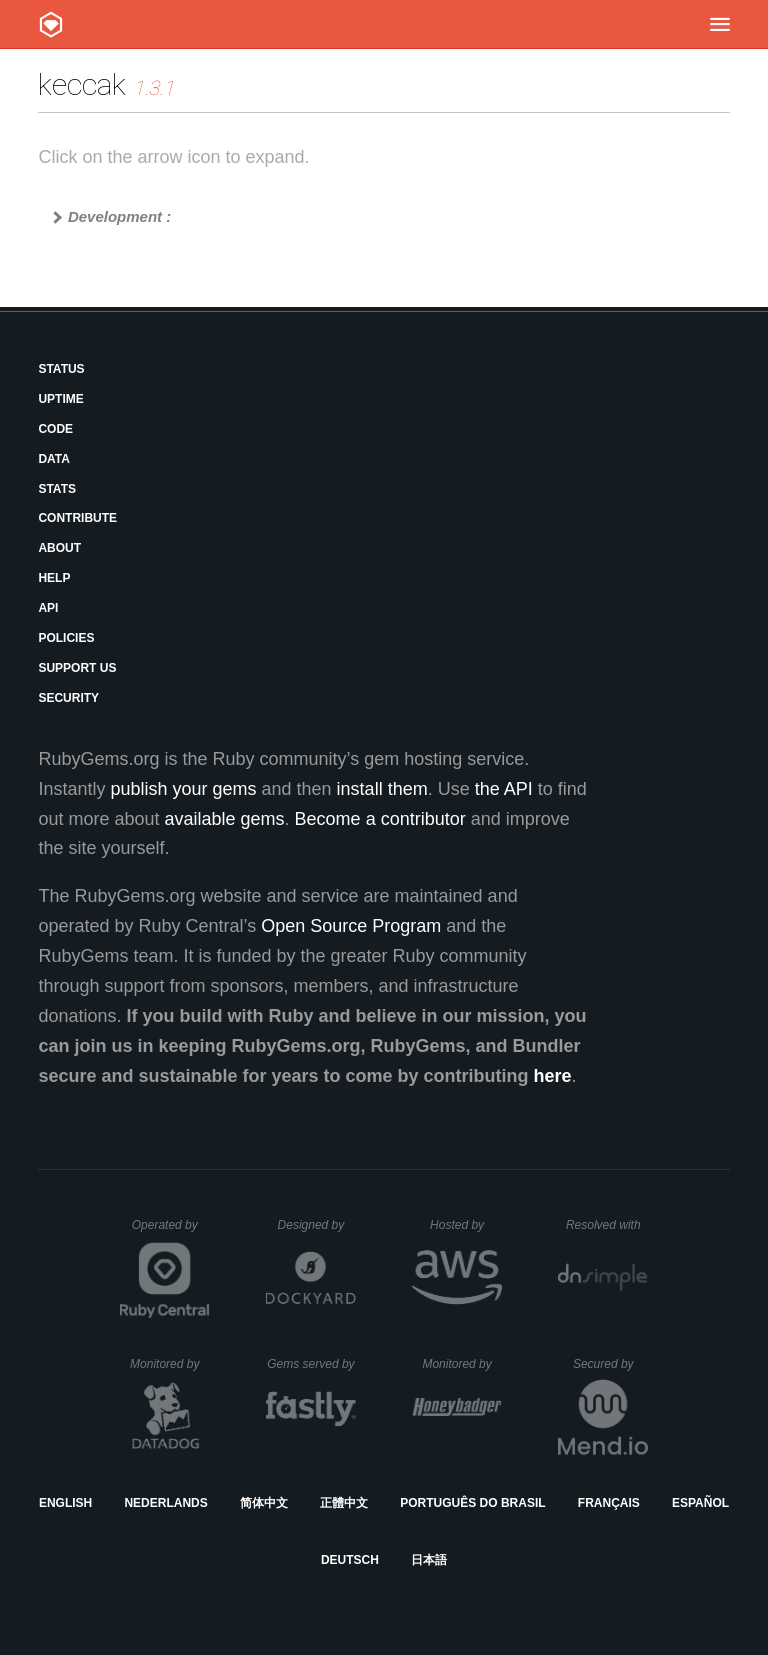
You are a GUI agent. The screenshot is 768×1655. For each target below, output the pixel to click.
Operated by (171, 1232)
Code (55, 429)
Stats (57, 489)
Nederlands (165, 1503)
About (59, 548)
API (48, 608)
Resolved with (607, 1225)
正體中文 (344, 1503)
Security (68, 698)
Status (61, 369)
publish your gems (183, 789)
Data (54, 459)
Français (609, 1503)
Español (700, 1503)
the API (504, 789)
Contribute (77, 518)
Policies (66, 638)
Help (54, 578)
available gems (225, 819)
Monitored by (170, 1364)
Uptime (60, 399)
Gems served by (311, 1364)
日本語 (429, 1560)
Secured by (610, 1364)
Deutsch (350, 1560)
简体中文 (264, 1503)
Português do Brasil (472, 1503)
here (553, 1076)
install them (382, 789)
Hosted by (466, 1225)
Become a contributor (380, 819)
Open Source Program (351, 926)
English (65, 1503)
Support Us (77, 668)
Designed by (317, 1225)
